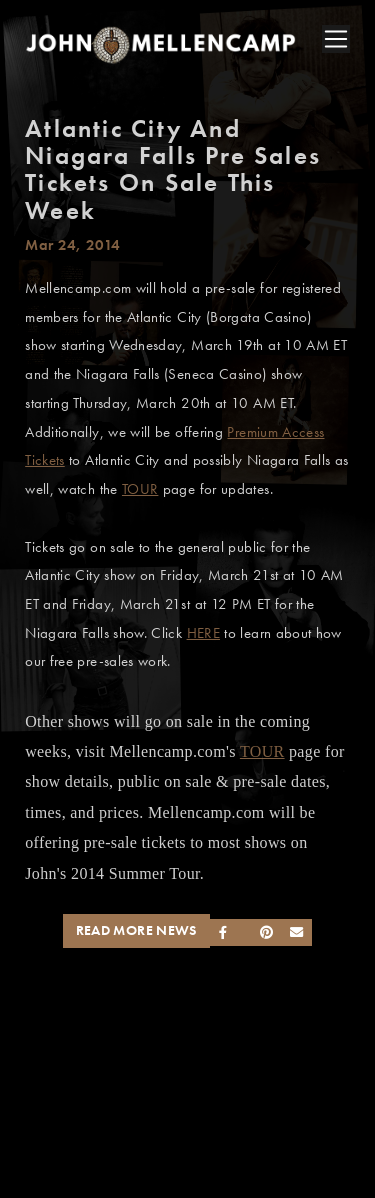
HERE (203, 633)
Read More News (136, 930)
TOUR (140, 489)
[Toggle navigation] (336, 39)
